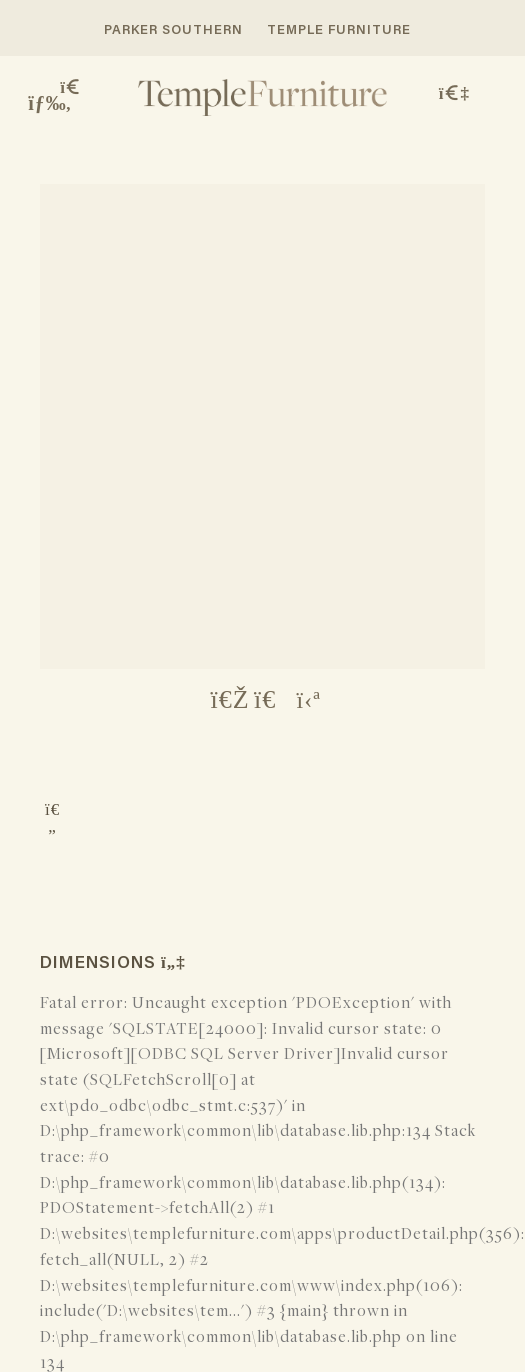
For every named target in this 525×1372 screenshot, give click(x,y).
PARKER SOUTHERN (173, 30)
